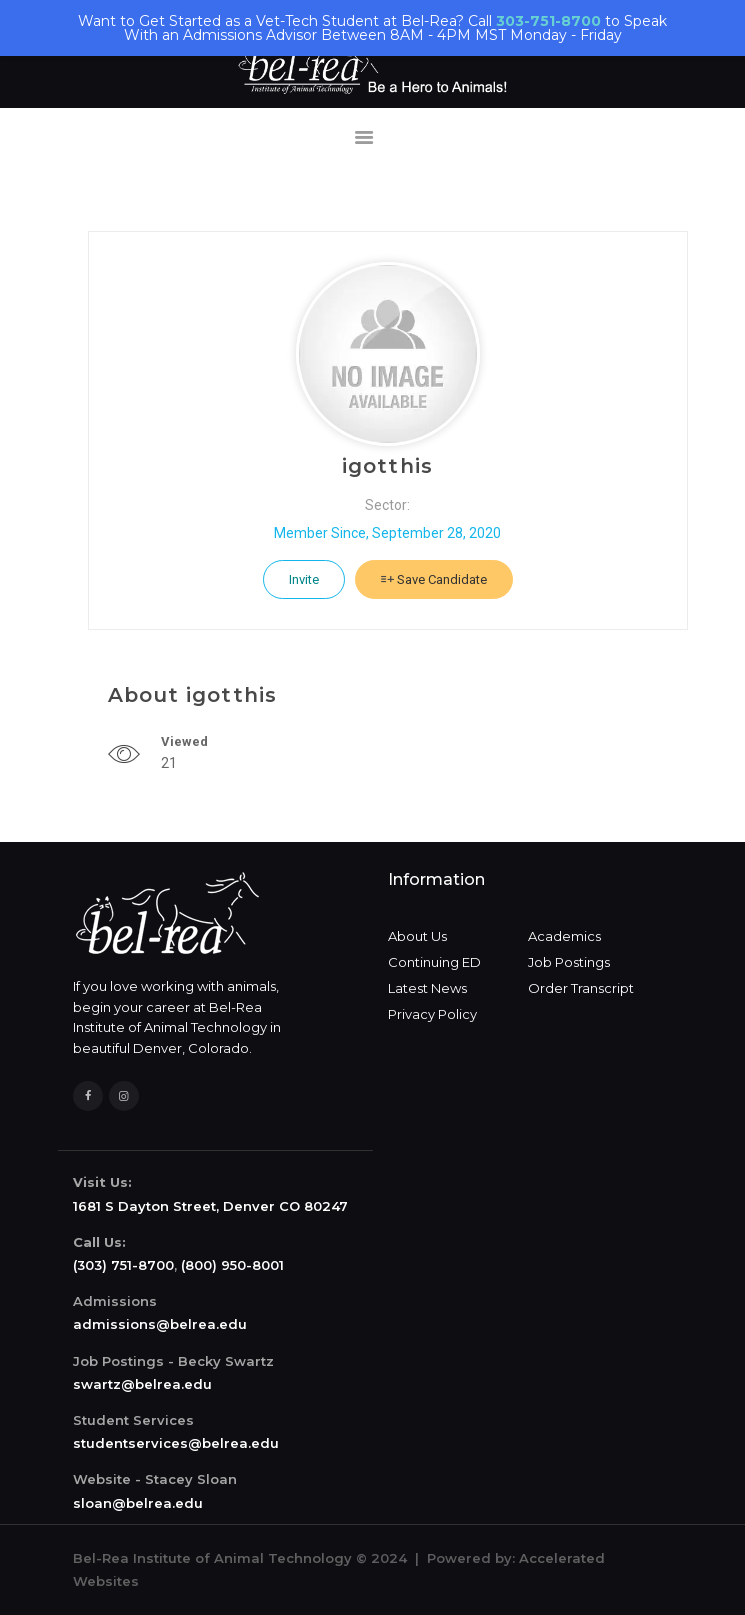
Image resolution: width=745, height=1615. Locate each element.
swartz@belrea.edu (142, 1384)
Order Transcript (581, 988)
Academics (564, 936)
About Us (417, 936)
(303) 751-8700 (123, 1265)
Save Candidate (434, 579)
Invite (304, 579)
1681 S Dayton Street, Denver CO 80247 (210, 1206)
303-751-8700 (548, 21)
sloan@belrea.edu (138, 1503)
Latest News (427, 988)
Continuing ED (434, 962)
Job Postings (569, 962)
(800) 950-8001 (232, 1265)
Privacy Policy (432, 1014)
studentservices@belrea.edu (176, 1443)
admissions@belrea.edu (160, 1324)
